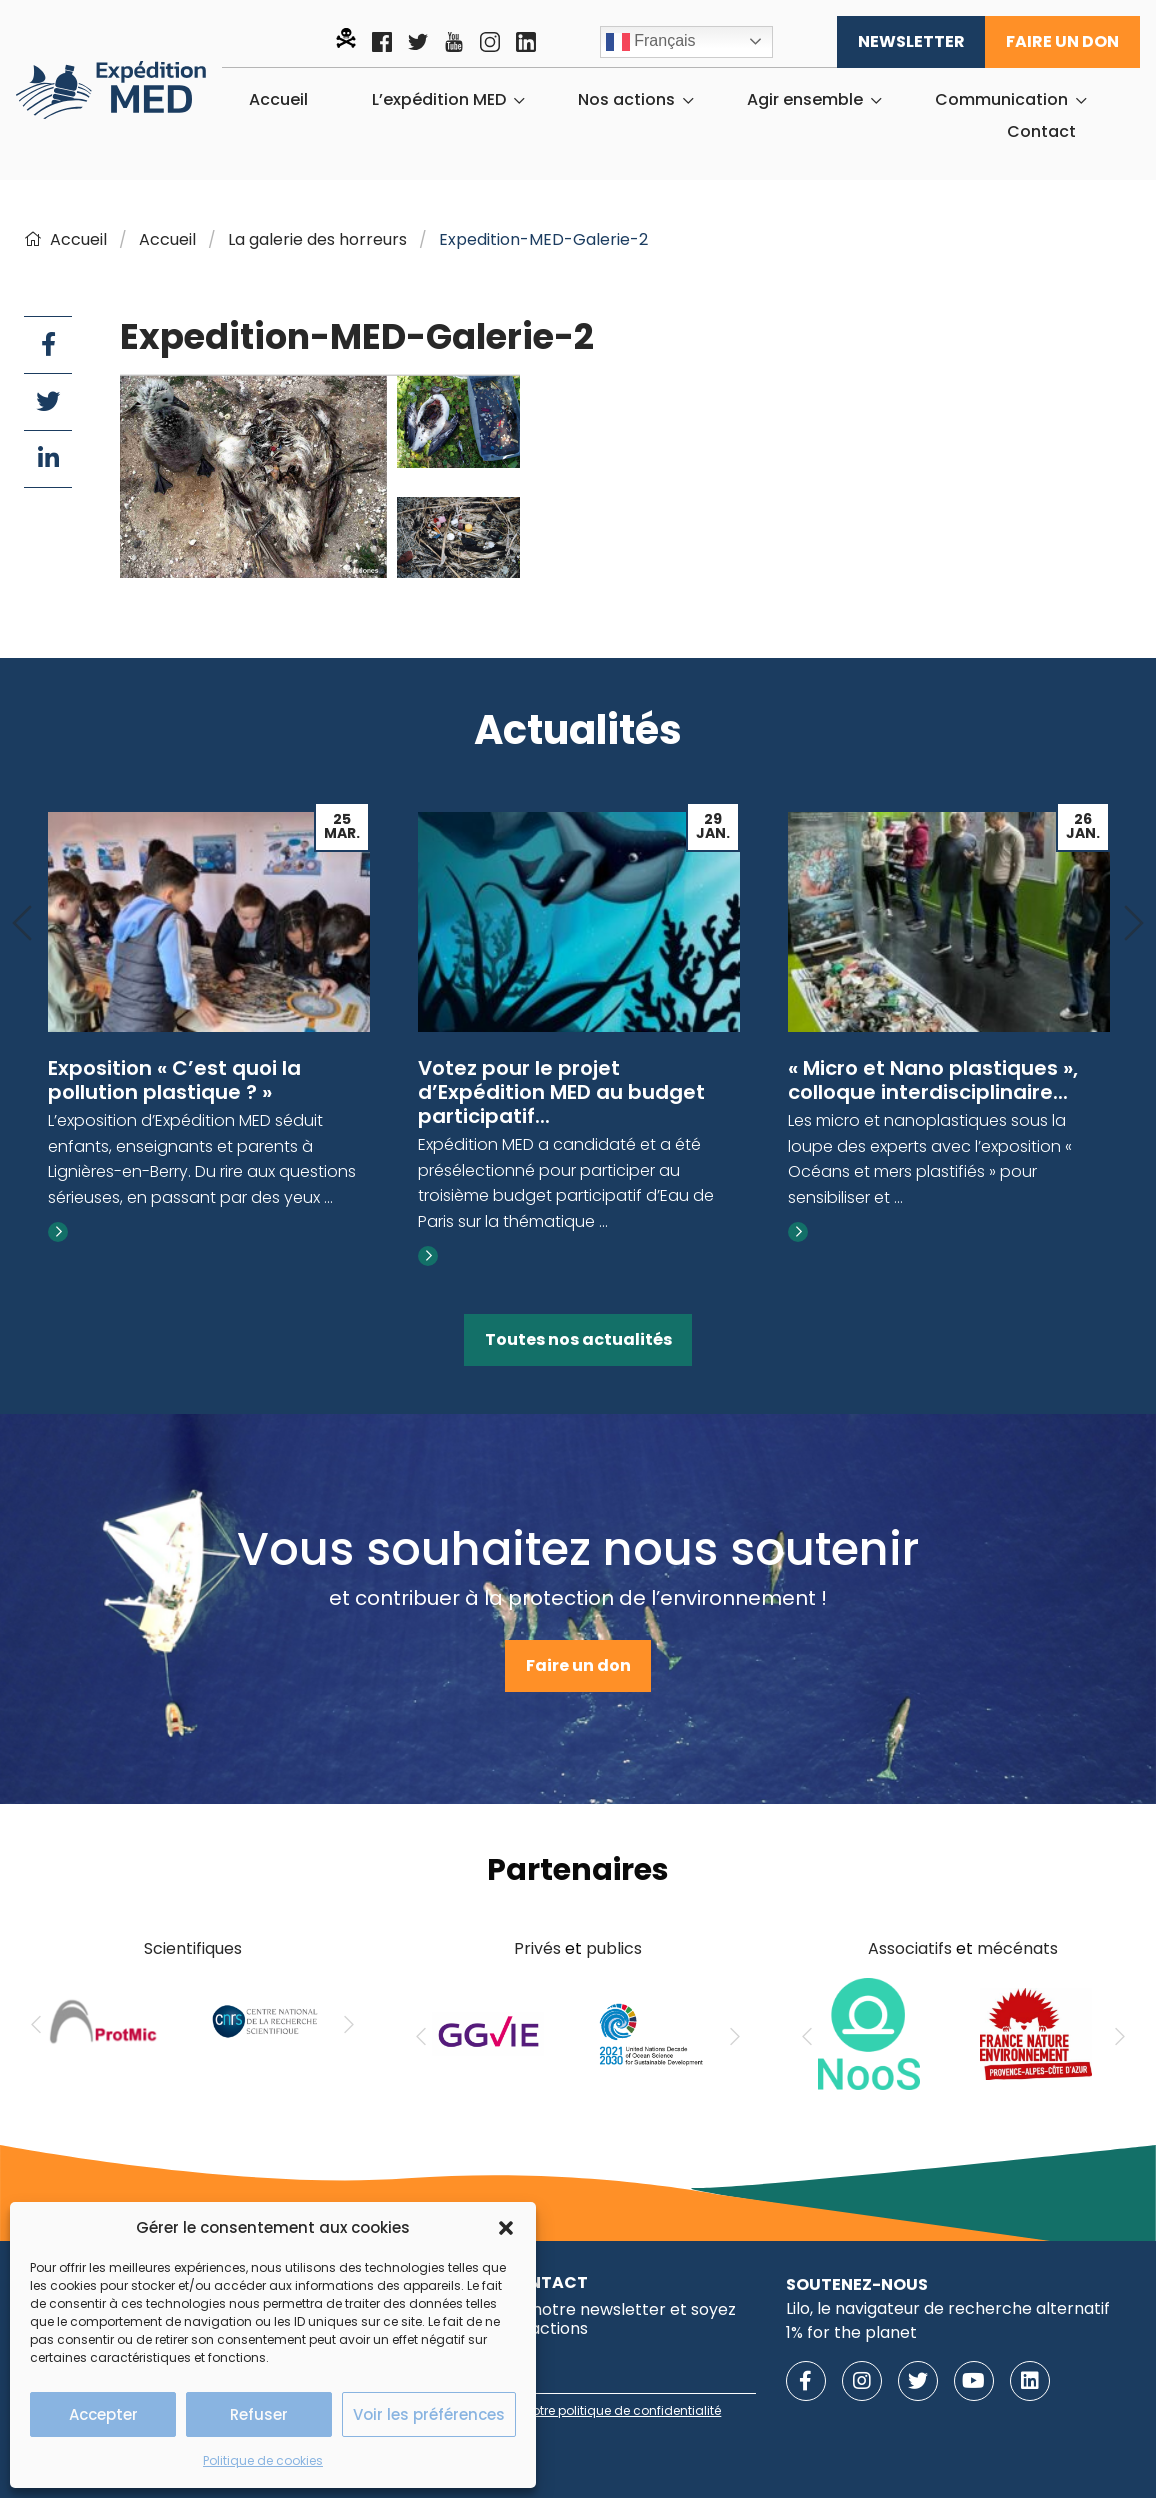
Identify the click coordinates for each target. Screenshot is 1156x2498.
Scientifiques (193, 1948)
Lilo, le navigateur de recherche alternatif (948, 2308)
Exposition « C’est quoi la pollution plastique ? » (174, 1080)
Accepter (103, 2414)
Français (651, 42)
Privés (537, 1948)
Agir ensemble (805, 100)
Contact (1041, 132)
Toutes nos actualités (578, 1339)
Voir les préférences (429, 2414)
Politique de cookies (263, 2460)
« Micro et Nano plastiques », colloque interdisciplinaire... (933, 1080)
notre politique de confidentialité (622, 2410)
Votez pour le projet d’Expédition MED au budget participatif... (561, 1092)
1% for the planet (851, 2332)
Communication (1001, 100)
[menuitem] (278, 100)
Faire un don (1062, 41)
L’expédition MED (439, 100)
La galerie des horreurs (317, 239)
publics (614, 1948)
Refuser (259, 2414)
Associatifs (910, 1948)
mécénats (1017, 1948)
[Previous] (22, 924)
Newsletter (911, 41)
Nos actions (626, 100)
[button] (506, 2228)
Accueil (278, 100)
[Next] (1134, 924)
